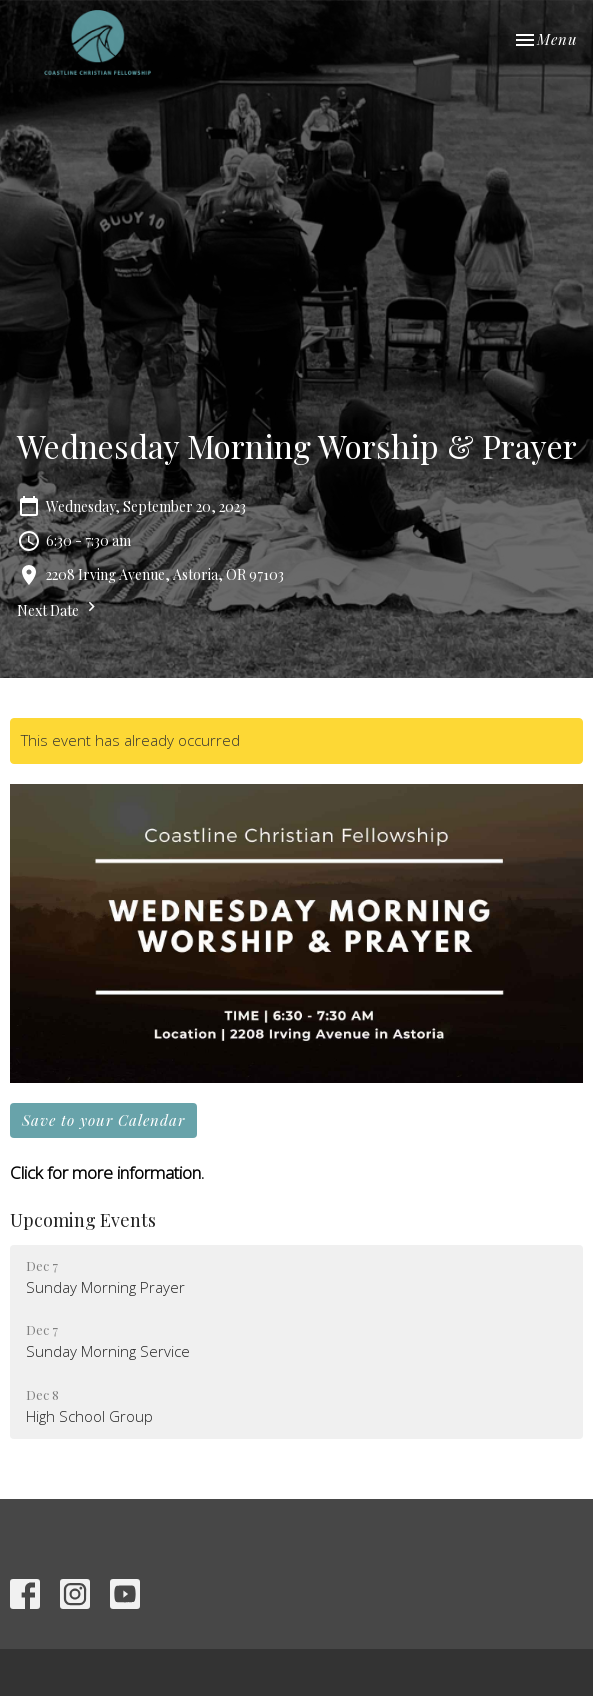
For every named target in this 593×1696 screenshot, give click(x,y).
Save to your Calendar (103, 1120)
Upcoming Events (83, 1220)
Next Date (59, 608)
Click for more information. (107, 1172)
